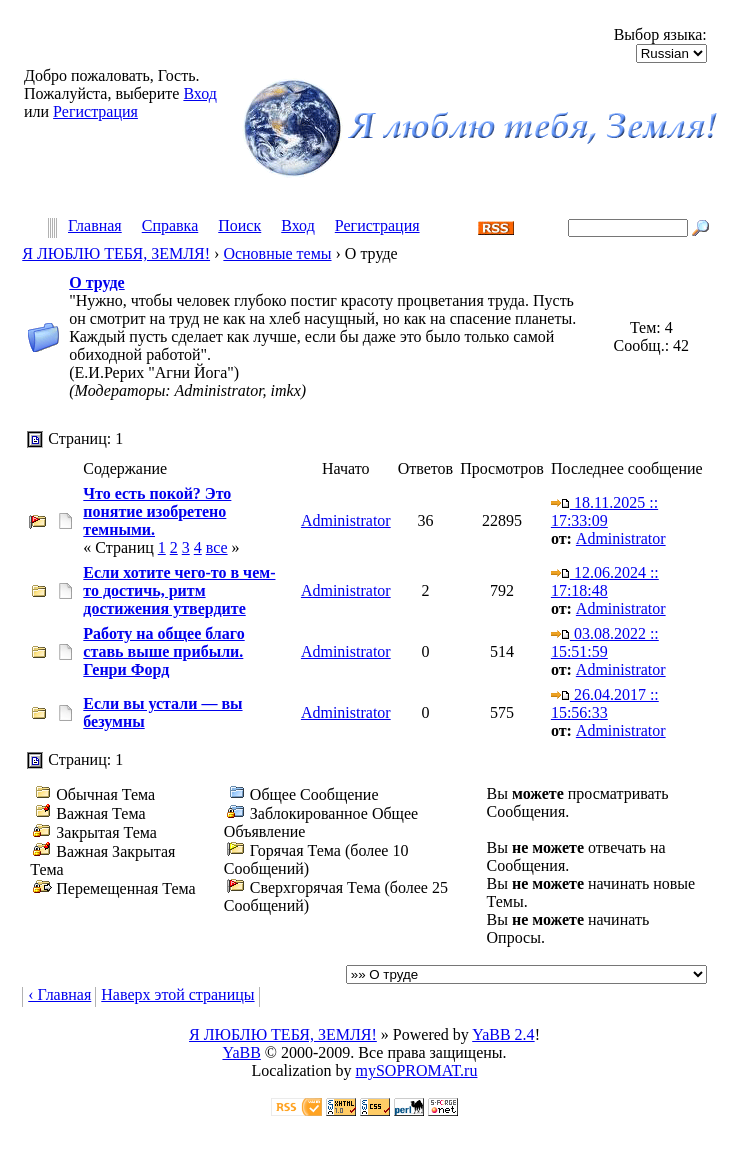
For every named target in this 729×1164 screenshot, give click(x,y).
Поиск (239, 226)
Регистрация (95, 111)
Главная (95, 226)
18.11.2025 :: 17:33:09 (604, 511)
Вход (200, 93)
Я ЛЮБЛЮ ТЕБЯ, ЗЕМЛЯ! (116, 253)
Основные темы (277, 253)
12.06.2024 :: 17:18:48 (605, 581)
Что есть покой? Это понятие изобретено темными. (157, 511)
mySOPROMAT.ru (417, 1070)
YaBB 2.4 (503, 1034)
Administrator (346, 520)
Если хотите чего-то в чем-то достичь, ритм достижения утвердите (179, 590)
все (217, 547)
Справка (170, 226)
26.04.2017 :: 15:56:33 (605, 703)
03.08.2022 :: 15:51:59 (605, 642)
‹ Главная (59, 994)
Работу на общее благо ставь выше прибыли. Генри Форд (163, 651)
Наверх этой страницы (177, 994)
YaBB (241, 1052)
